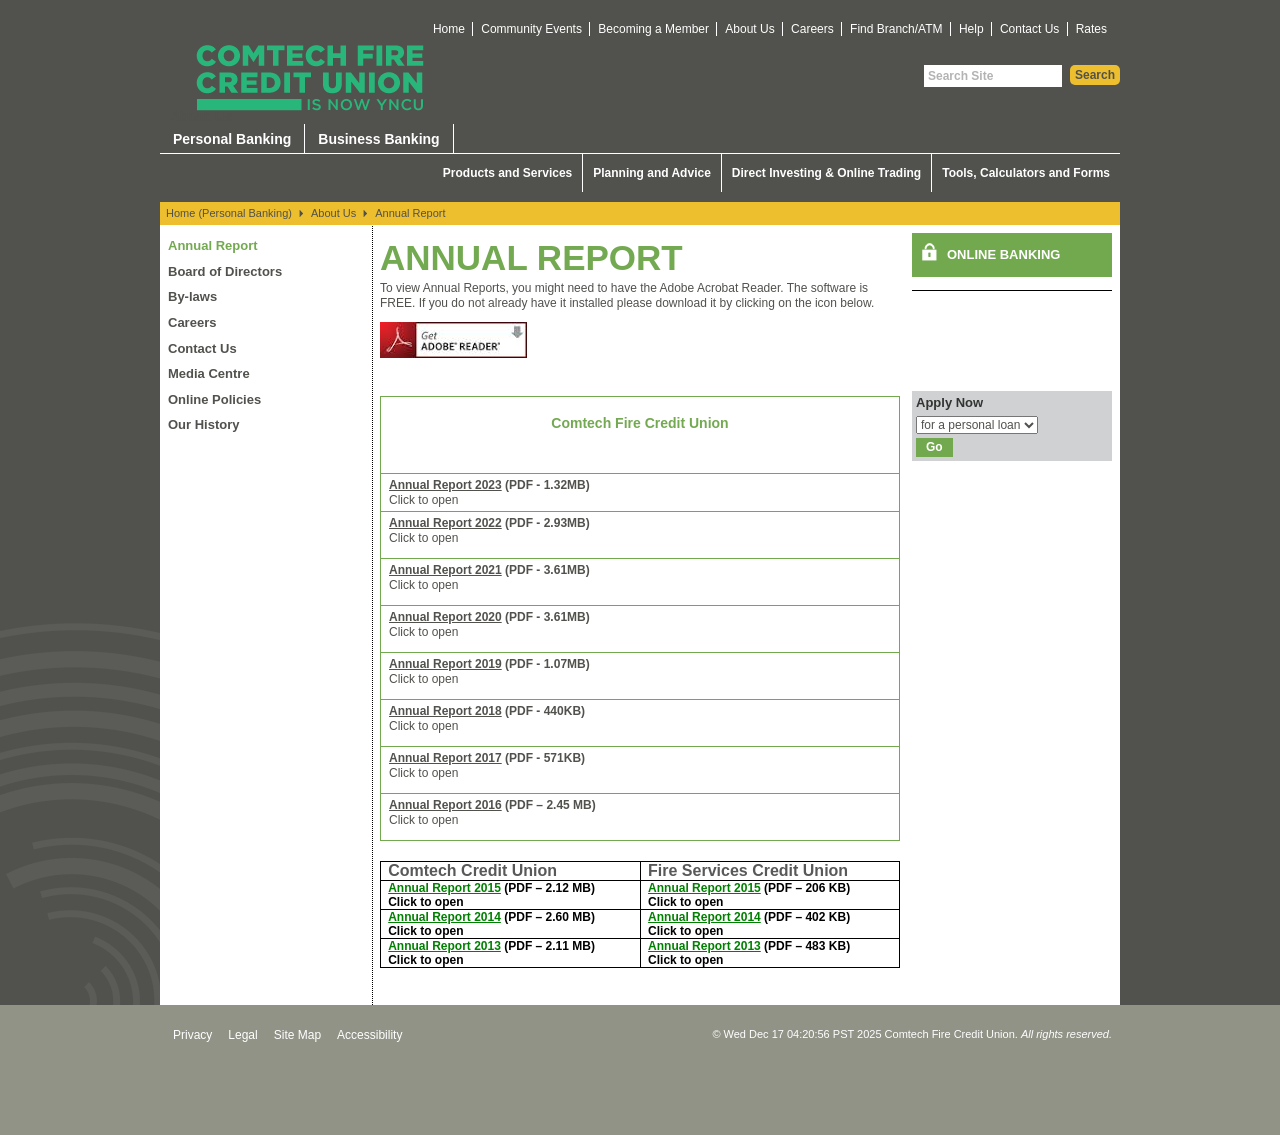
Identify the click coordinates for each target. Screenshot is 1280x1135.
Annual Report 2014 (444, 917)
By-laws (192, 296)
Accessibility (369, 1035)
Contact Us (1029, 29)
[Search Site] (993, 76)
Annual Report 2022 (445, 523)
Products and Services (507, 173)
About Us (749, 29)
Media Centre (209, 373)
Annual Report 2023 (445, 485)
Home (449, 29)
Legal (242, 1035)
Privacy (192, 1035)
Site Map (297, 1035)
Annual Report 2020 (445, 617)
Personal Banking (232, 139)
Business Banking (378, 139)
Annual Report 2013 (444, 946)
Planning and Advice (652, 173)
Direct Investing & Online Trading (826, 173)
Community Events (531, 29)
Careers (812, 29)
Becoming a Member (653, 29)
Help (971, 29)
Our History (204, 424)
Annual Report (410, 213)
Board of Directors (225, 271)
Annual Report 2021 (445, 570)
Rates (1091, 29)
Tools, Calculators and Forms (1026, 173)
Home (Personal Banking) (229, 213)
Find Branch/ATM (896, 29)
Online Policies (214, 399)
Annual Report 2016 (445, 805)
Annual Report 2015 (444, 888)
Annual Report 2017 (445, 758)
